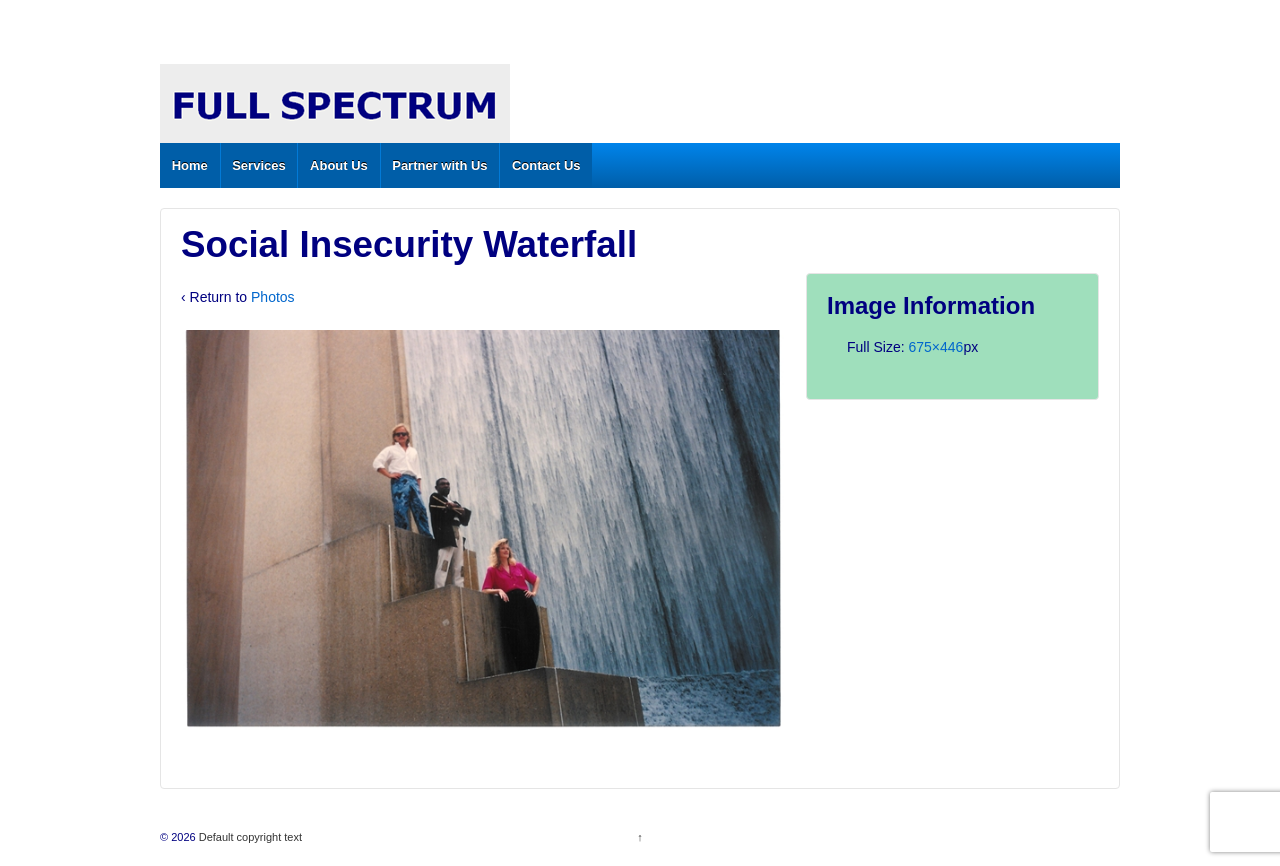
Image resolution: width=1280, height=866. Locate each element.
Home (190, 165)
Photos (273, 297)
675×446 (935, 347)
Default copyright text (249, 837)
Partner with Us (439, 165)
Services (259, 165)
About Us (339, 165)
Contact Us (546, 165)
